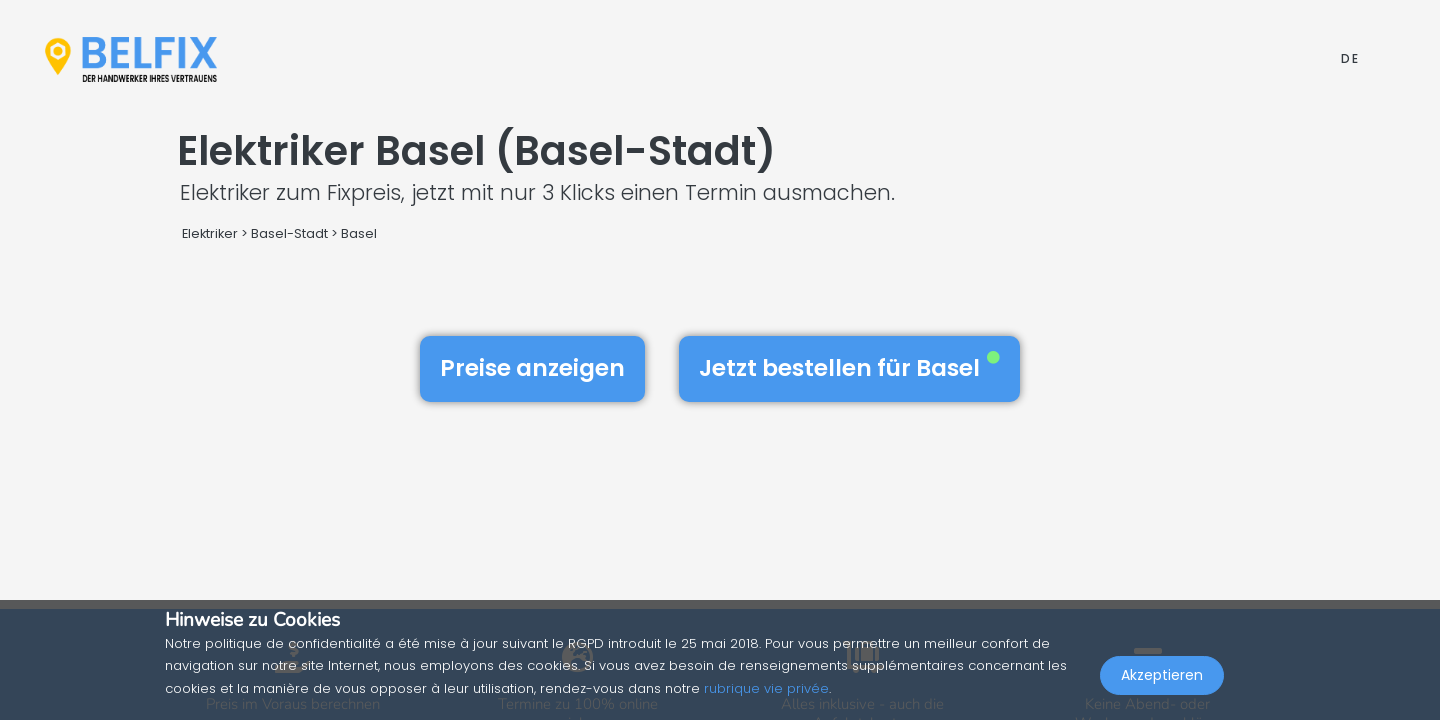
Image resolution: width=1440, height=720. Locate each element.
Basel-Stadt (289, 233)
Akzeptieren (1162, 676)
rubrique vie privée (766, 688)
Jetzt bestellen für (849, 368)
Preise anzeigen (532, 368)
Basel (359, 233)
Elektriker (211, 233)
